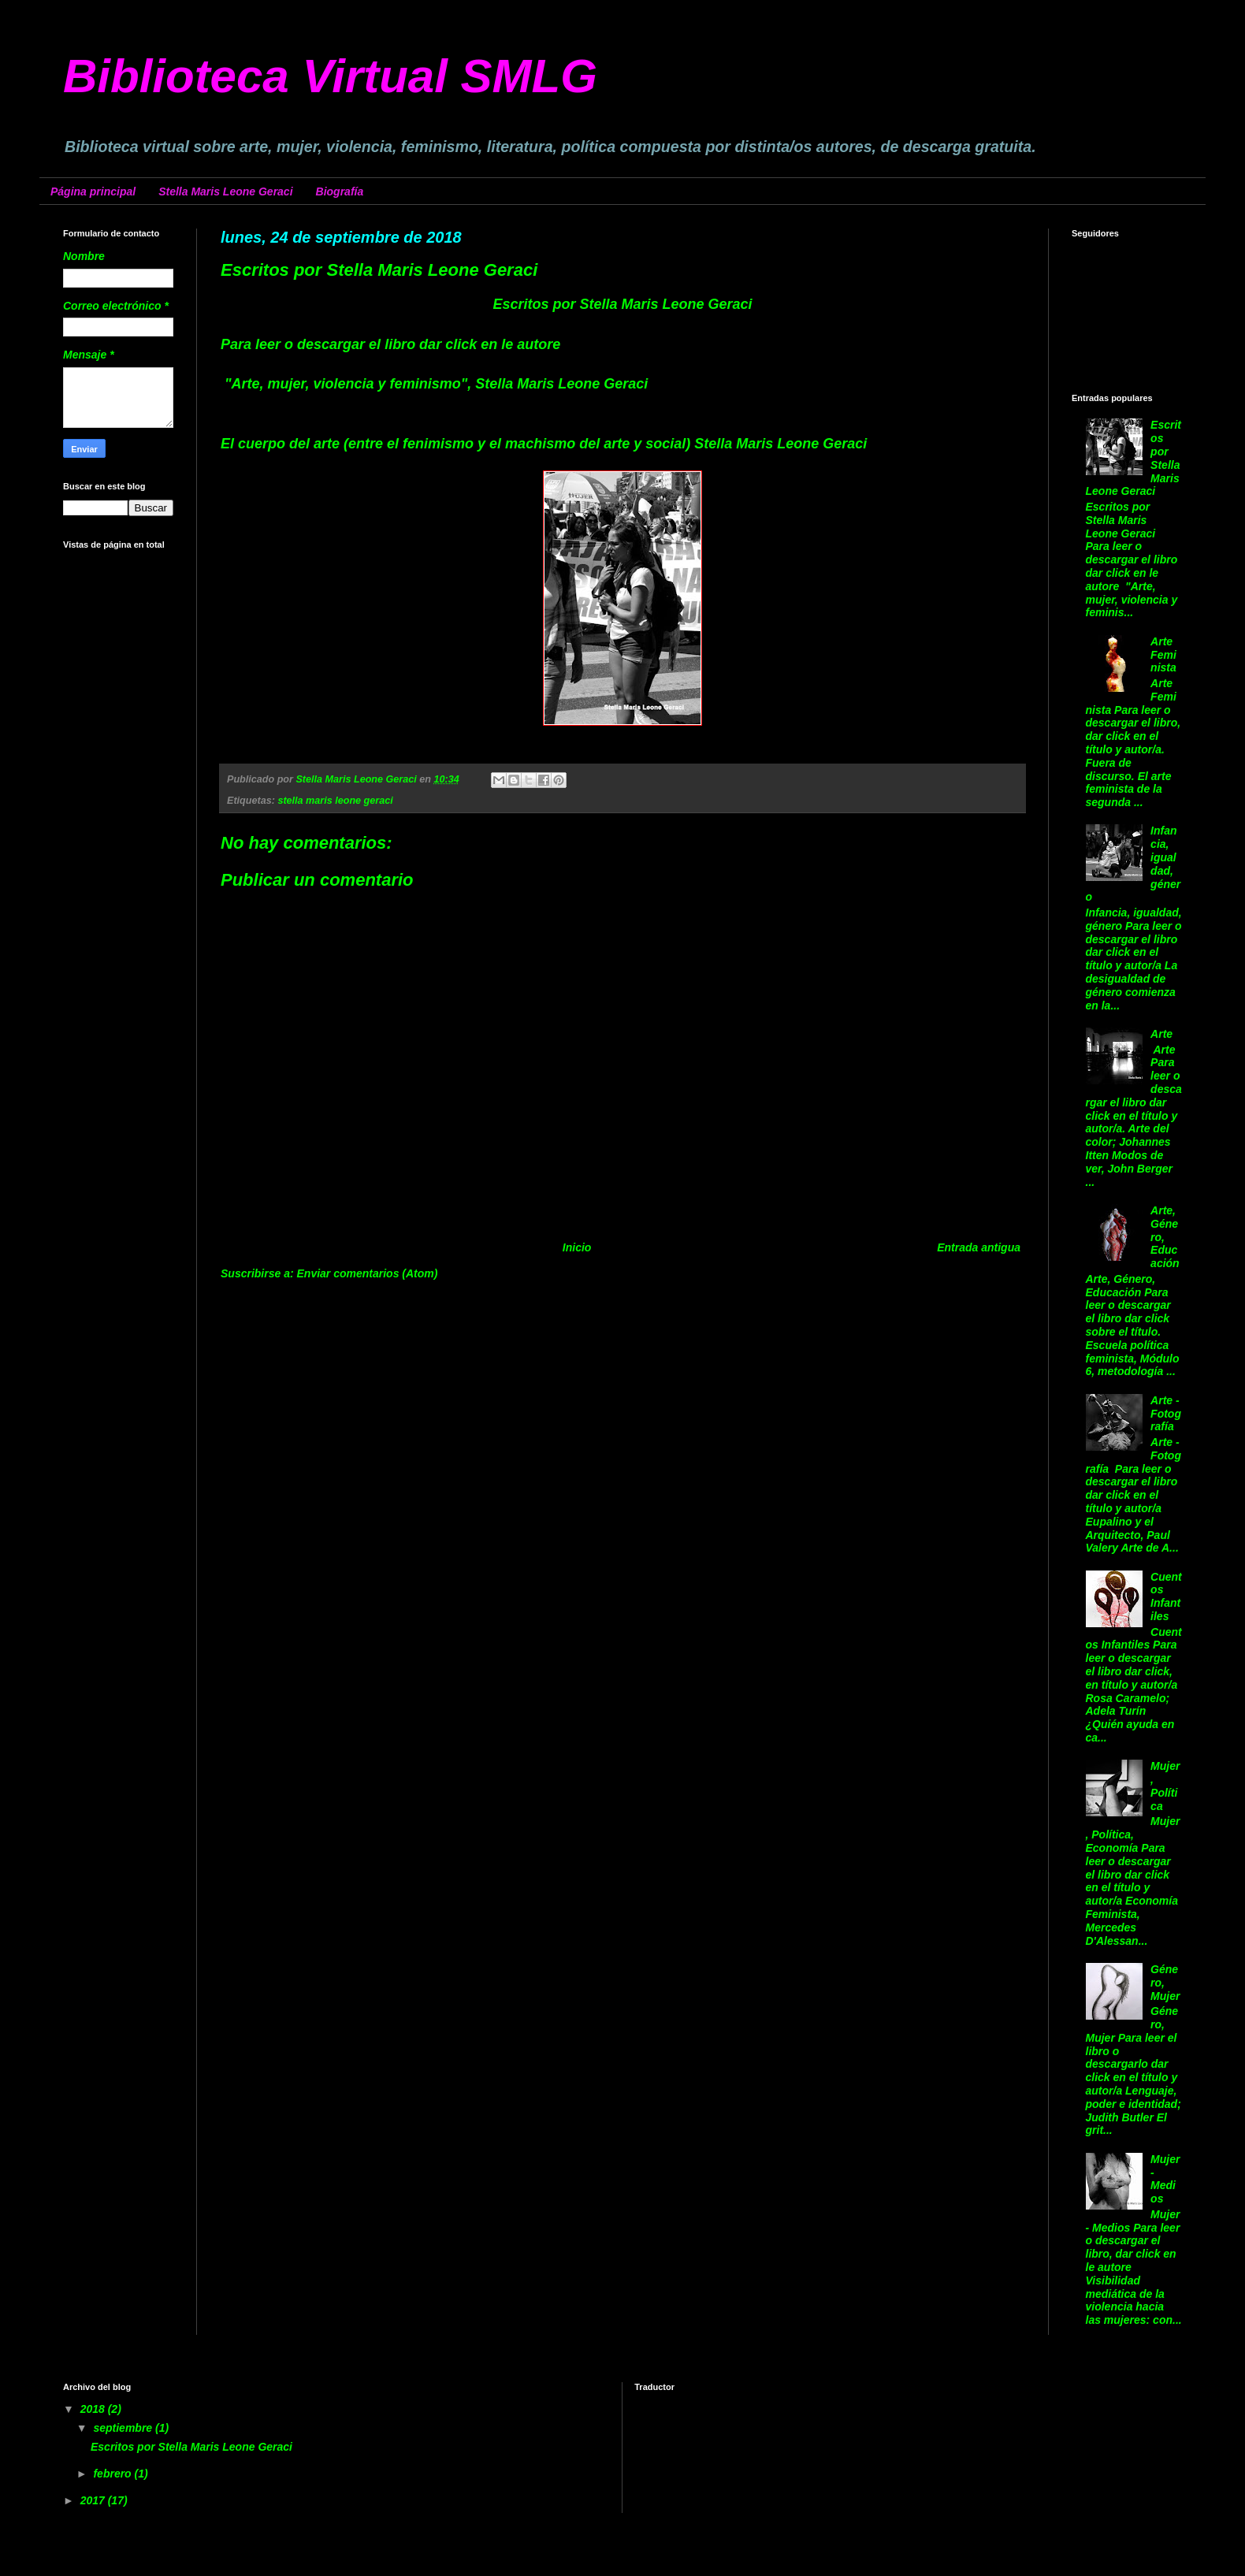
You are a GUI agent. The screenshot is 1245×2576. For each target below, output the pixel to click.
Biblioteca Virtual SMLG (330, 76)
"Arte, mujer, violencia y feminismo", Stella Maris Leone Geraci (434, 384)
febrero (113, 2473)
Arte (1161, 1034)
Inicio (577, 1247)
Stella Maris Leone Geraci (225, 191)
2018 (94, 2409)
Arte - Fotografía (1165, 1413)
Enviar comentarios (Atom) (367, 1273)
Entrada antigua (978, 1247)
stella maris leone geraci (334, 800)
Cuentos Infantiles (1166, 1597)
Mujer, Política (1165, 1786)
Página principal (93, 191)
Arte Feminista (1163, 655)
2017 (94, 2500)
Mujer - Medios (1165, 2179)
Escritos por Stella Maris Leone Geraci (191, 2446)
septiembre (124, 2428)
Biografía (340, 191)
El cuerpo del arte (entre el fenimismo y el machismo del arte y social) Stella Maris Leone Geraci (544, 444)
